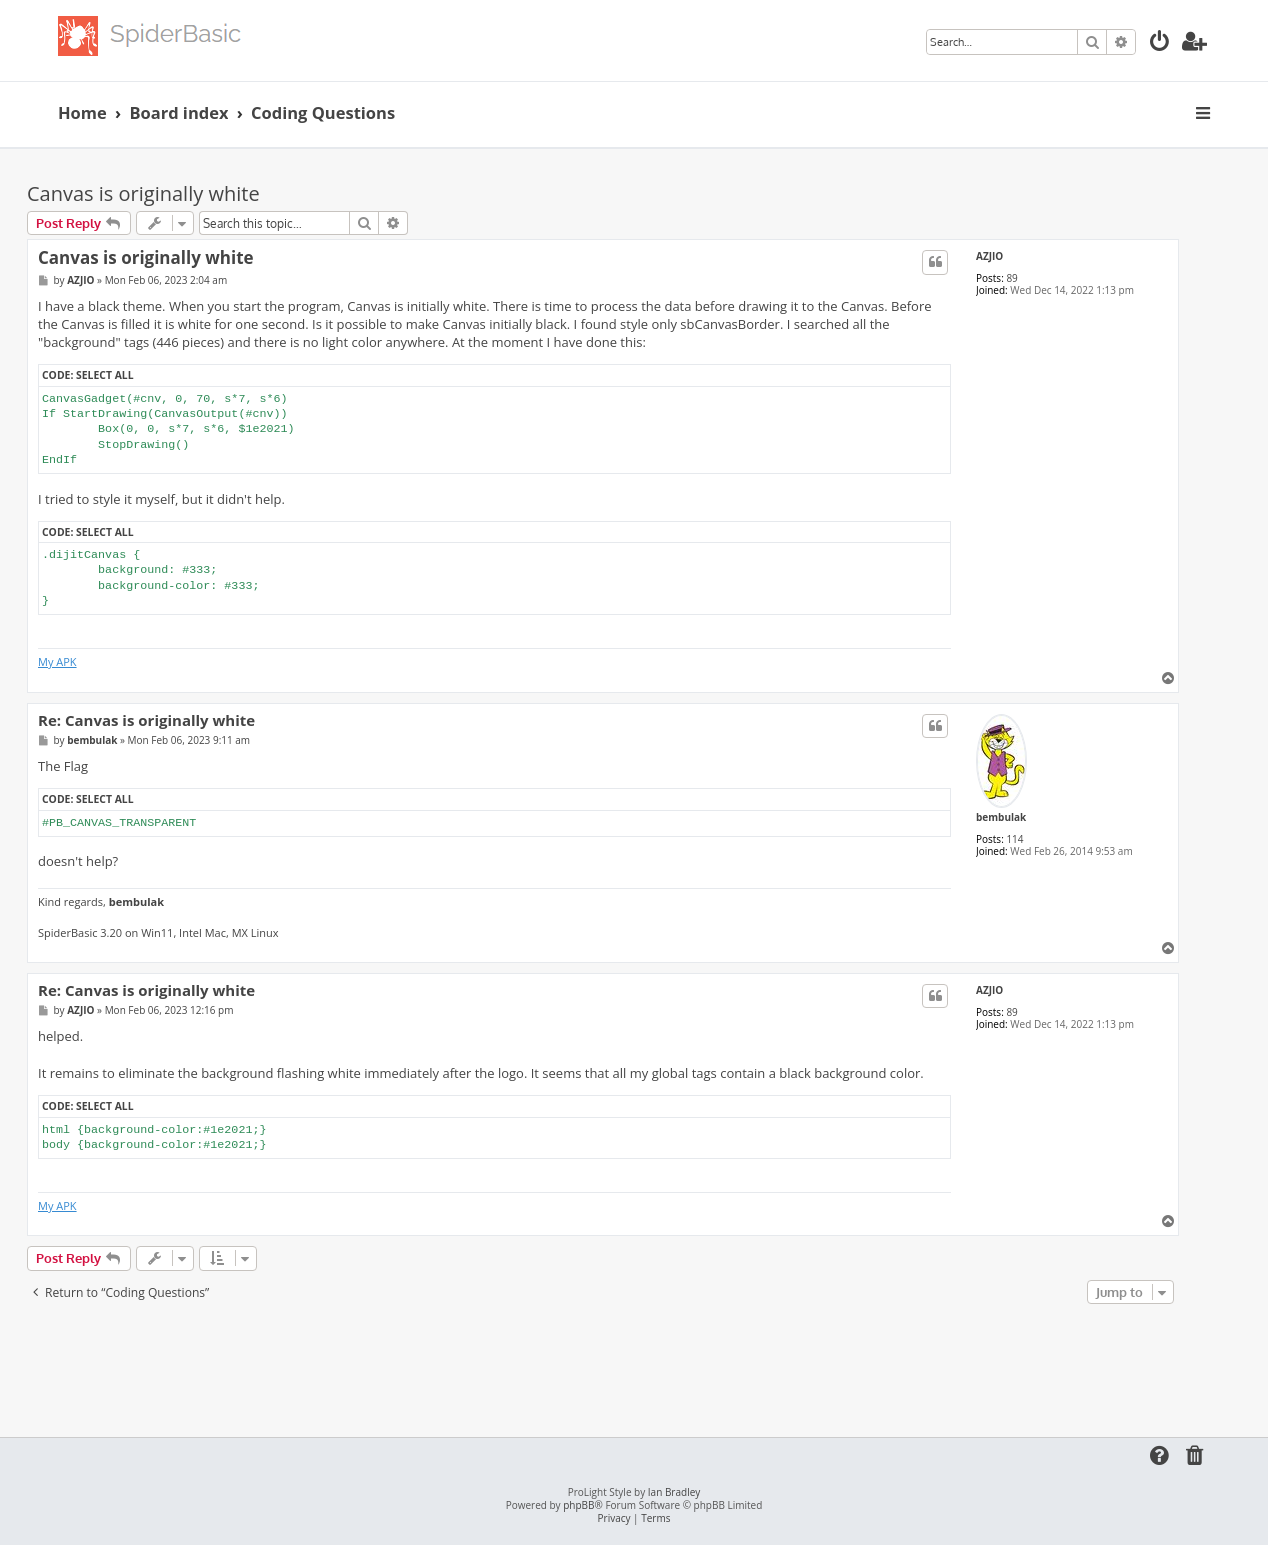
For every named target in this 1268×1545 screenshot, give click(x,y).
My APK (57, 661)
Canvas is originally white (143, 193)
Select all (104, 375)
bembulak (1001, 817)
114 (1014, 839)
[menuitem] (1160, 43)
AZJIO (989, 256)
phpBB (578, 1505)
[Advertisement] (603, 1364)
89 (1011, 278)
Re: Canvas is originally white (146, 720)
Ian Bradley (674, 1492)
